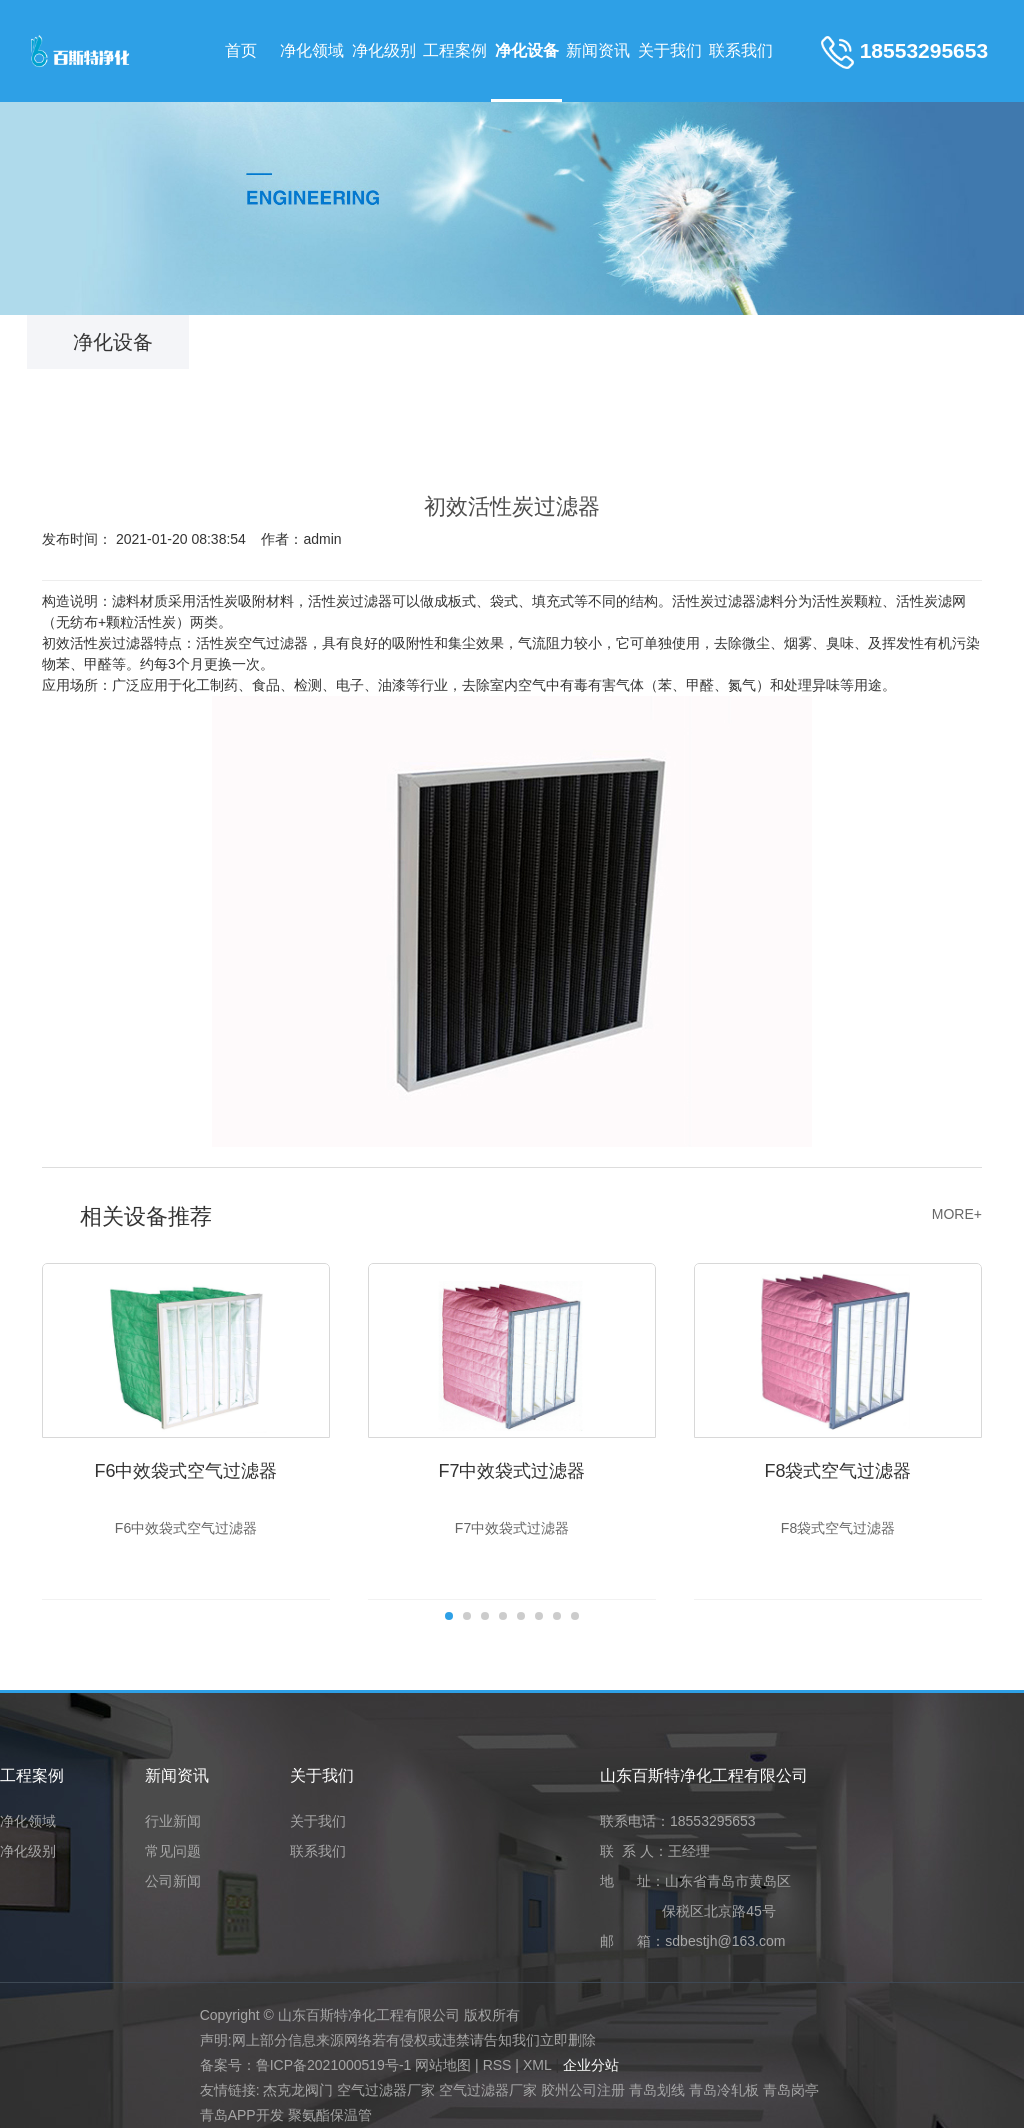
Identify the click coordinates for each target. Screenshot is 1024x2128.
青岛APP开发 (242, 2115)
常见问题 (173, 1851)
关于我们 (670, 50)
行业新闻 (173, 1821)
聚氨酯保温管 (330, 2115)
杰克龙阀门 (298, 2090)
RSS (497, 2065)
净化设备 (527, 50)
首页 (241, 50)
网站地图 (443, 2065)
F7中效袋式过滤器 (511, 1471)
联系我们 (741, 50)
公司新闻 (173, 1881)
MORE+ (957, 1214)
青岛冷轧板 (724, 2090)
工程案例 (455, 50)
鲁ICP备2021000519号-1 (334, 2065)
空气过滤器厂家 (386, 2090)
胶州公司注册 (583, 2090)
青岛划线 (657, 2090)
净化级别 (384, 50)
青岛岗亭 (791, 2090)
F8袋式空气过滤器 (837, 1471)
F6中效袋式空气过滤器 (185, 1471)
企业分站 (591, 2065)
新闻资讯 (598, 50)
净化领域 (312, 50)
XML (537, 2065)
